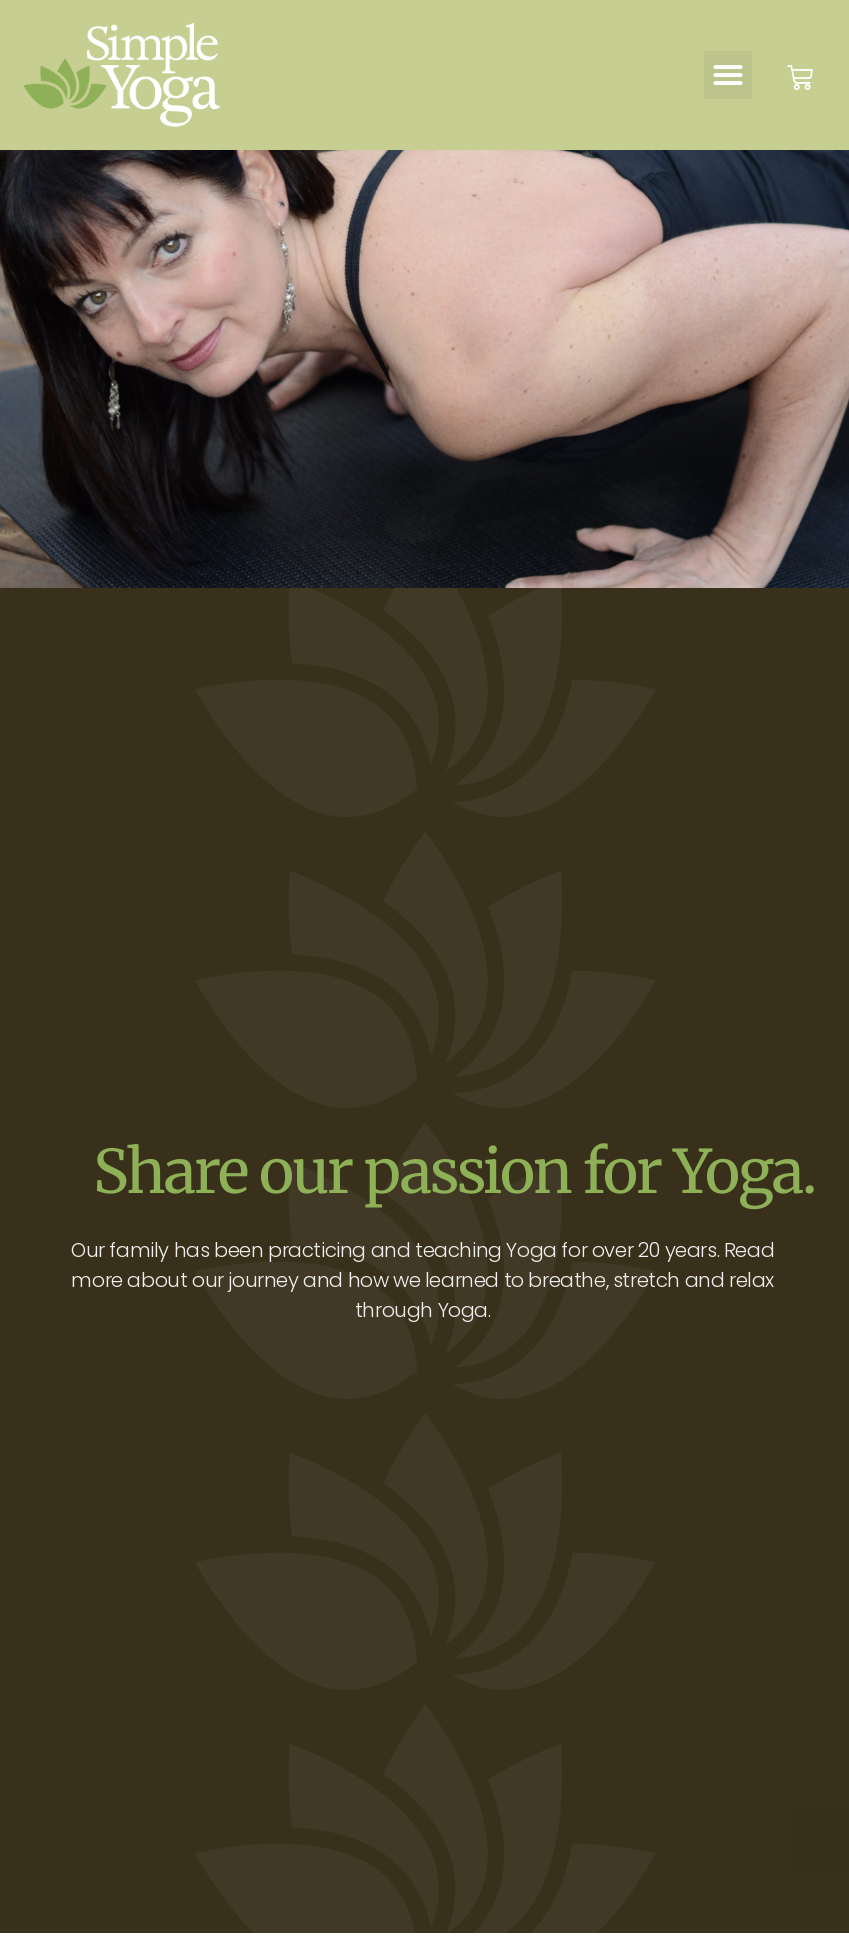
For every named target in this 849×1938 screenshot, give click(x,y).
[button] (728, 75)
